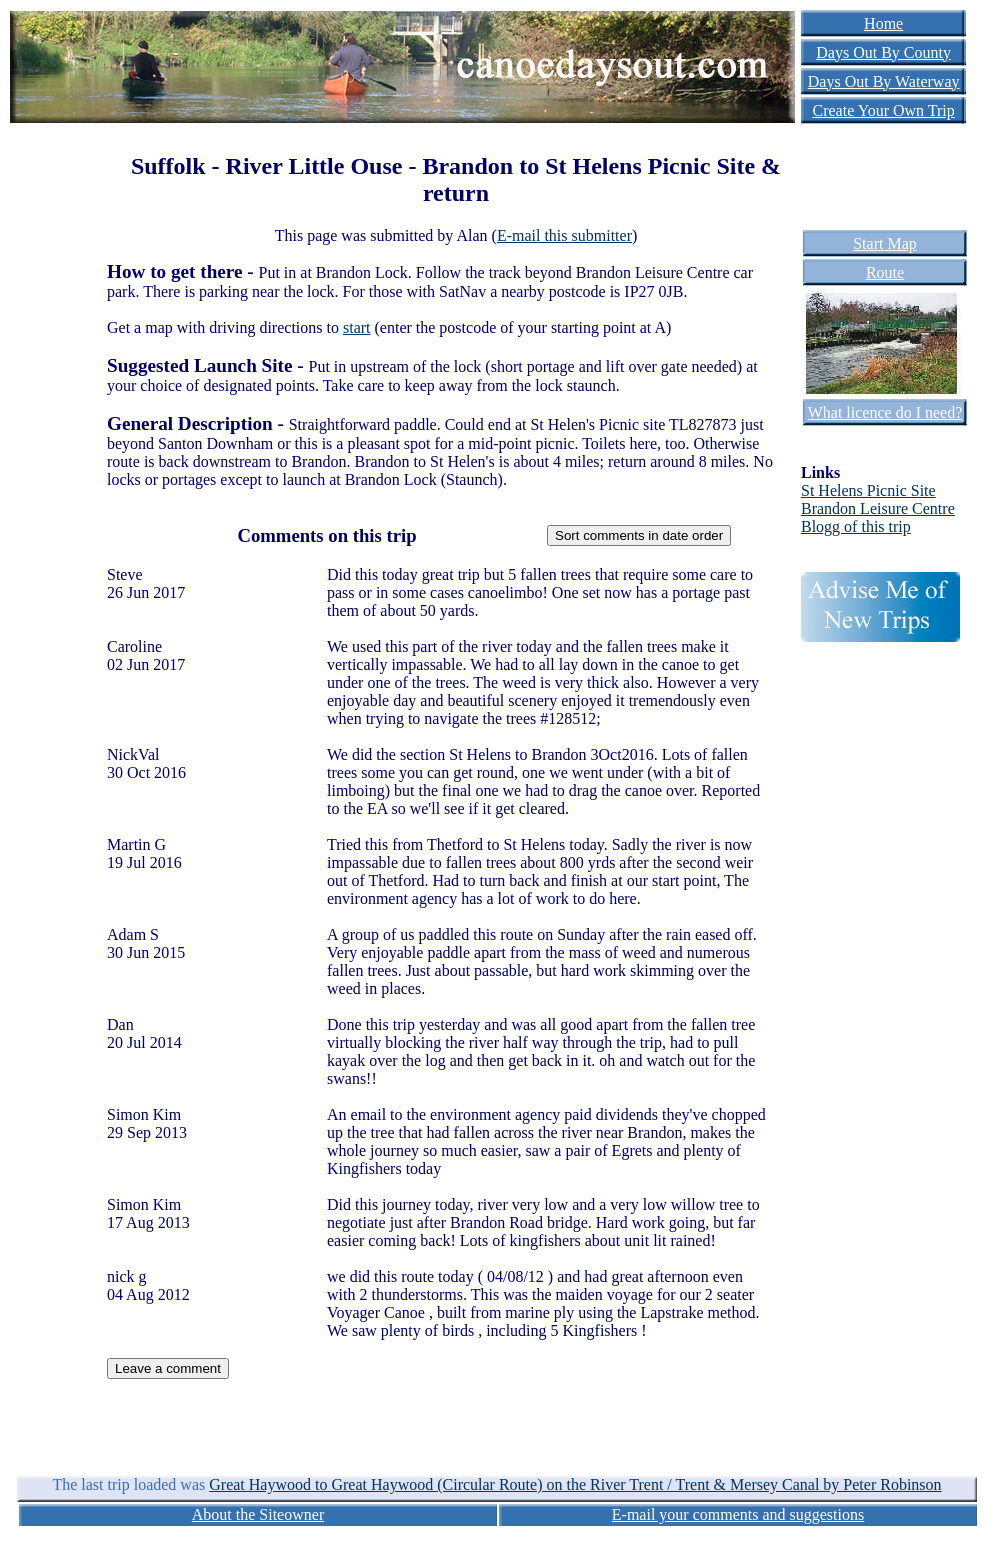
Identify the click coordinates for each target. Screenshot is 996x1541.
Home (883, 23)
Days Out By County (883, 52)
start (357, 327)
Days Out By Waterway (884, 81)
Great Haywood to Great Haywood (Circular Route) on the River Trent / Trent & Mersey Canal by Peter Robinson (575, 1484)
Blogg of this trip (856, 526)
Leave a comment (168, 1368)
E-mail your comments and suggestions (738, 1514)
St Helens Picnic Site (868, 490)
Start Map (885, 243)
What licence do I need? (885, 412)
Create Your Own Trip (884, 110)
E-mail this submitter (564, 235)
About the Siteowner (258, 1514)
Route (885, 272)
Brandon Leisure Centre (878, 508)
